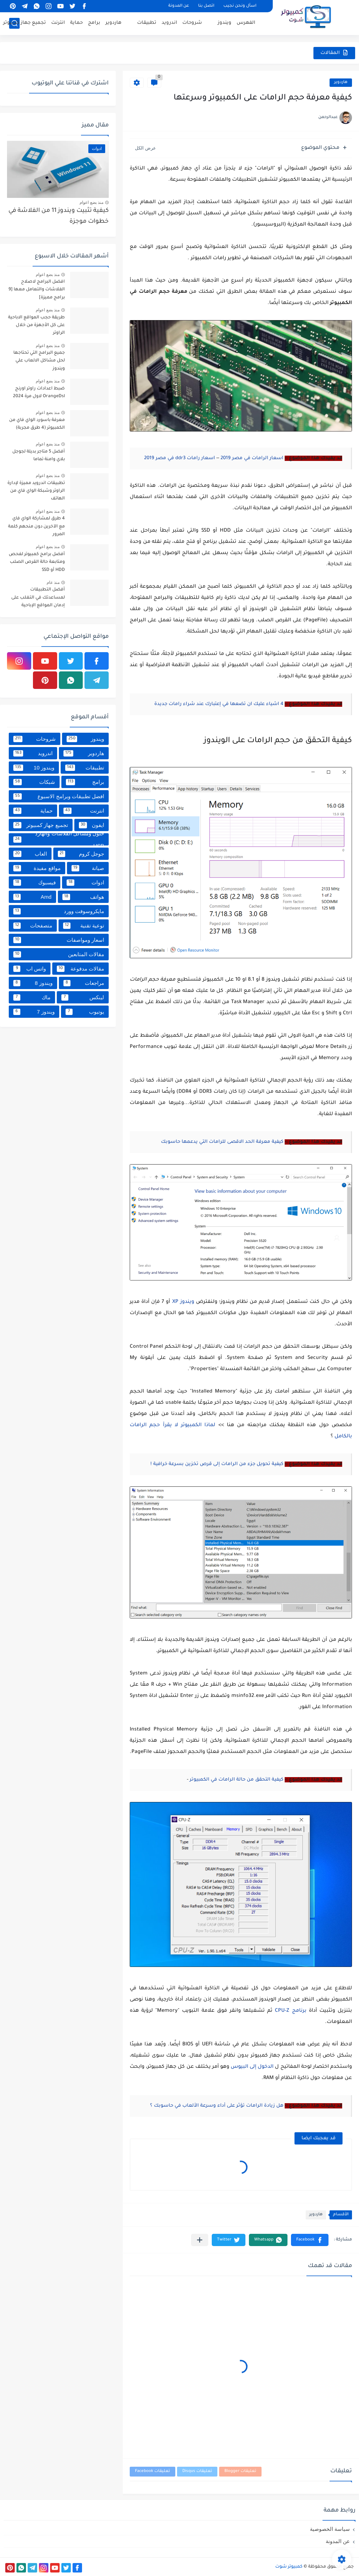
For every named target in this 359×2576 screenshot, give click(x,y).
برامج (94, 23)
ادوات (85, 882)
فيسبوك (34, 882)
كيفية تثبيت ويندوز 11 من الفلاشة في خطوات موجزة (58, 216)
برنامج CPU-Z (290, 2011)
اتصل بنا (206, 6)
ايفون (91, 825)
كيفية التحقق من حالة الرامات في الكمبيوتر (236, 1779)
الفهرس (246, 23)
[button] (309, 2240)
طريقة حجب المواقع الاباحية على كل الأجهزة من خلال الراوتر (36, 325)
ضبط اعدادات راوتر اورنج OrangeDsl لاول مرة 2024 (39, 392)
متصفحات (32, 926)
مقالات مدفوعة (80, 969)
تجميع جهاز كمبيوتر (24, 23)
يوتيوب (85, 1012)
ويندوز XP (183, 1302)
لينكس (82, 997)
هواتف (83, 897)
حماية (76, 23)
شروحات (192, 23)
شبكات (34, 782)
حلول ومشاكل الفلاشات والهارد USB (58, 839)
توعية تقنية (83, 926)
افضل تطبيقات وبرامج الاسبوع (58, 796)
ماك (31, 997)
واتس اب (29, 969)
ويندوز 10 (33, 768)
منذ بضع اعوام (91, 202)
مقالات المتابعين (58, 954)
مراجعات (83, 983)
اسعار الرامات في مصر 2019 (252, 458)
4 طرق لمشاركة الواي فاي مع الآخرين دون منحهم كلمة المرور (36, 526)
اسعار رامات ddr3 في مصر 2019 (179, 458)
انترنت (58, 23)
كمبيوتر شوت (289, 2566)
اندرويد (169, 23)
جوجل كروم (81, 854)
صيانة (88, 868)
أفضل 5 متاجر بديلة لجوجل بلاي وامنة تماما (38, 455)
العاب (30, 854)
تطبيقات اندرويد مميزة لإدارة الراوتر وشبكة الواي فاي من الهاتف (36, 491)
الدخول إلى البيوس (252, 2067)
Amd (32, 897)
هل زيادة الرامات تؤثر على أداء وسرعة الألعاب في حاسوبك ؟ (216, 2105)
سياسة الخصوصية (330, 2529)
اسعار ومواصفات (58, 940)
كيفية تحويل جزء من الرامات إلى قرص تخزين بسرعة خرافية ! (216, 1464)
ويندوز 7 (34, 1012)
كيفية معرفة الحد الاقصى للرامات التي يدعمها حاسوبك (222, 1142)
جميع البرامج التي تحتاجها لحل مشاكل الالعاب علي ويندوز (39, 361)
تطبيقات (146, 23)
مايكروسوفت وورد (58, 911)
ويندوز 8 (33, 983)
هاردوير (113, 23)
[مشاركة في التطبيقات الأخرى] (199, 2240)
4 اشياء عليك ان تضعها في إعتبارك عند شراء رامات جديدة (218, 704)
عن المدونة (178, 6)
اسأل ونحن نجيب (239, 6)
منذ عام (53, 582)
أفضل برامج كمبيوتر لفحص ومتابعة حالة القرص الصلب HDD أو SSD (37, 562)
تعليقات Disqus (197, 2471)
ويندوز (224, 23)
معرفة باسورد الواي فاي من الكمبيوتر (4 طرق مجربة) (37, 424)
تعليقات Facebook (152, 2471)
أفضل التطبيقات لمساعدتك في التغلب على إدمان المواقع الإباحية (38, 597)
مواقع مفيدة (37, 868)
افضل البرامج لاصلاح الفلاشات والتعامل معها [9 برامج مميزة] (36, 289)
